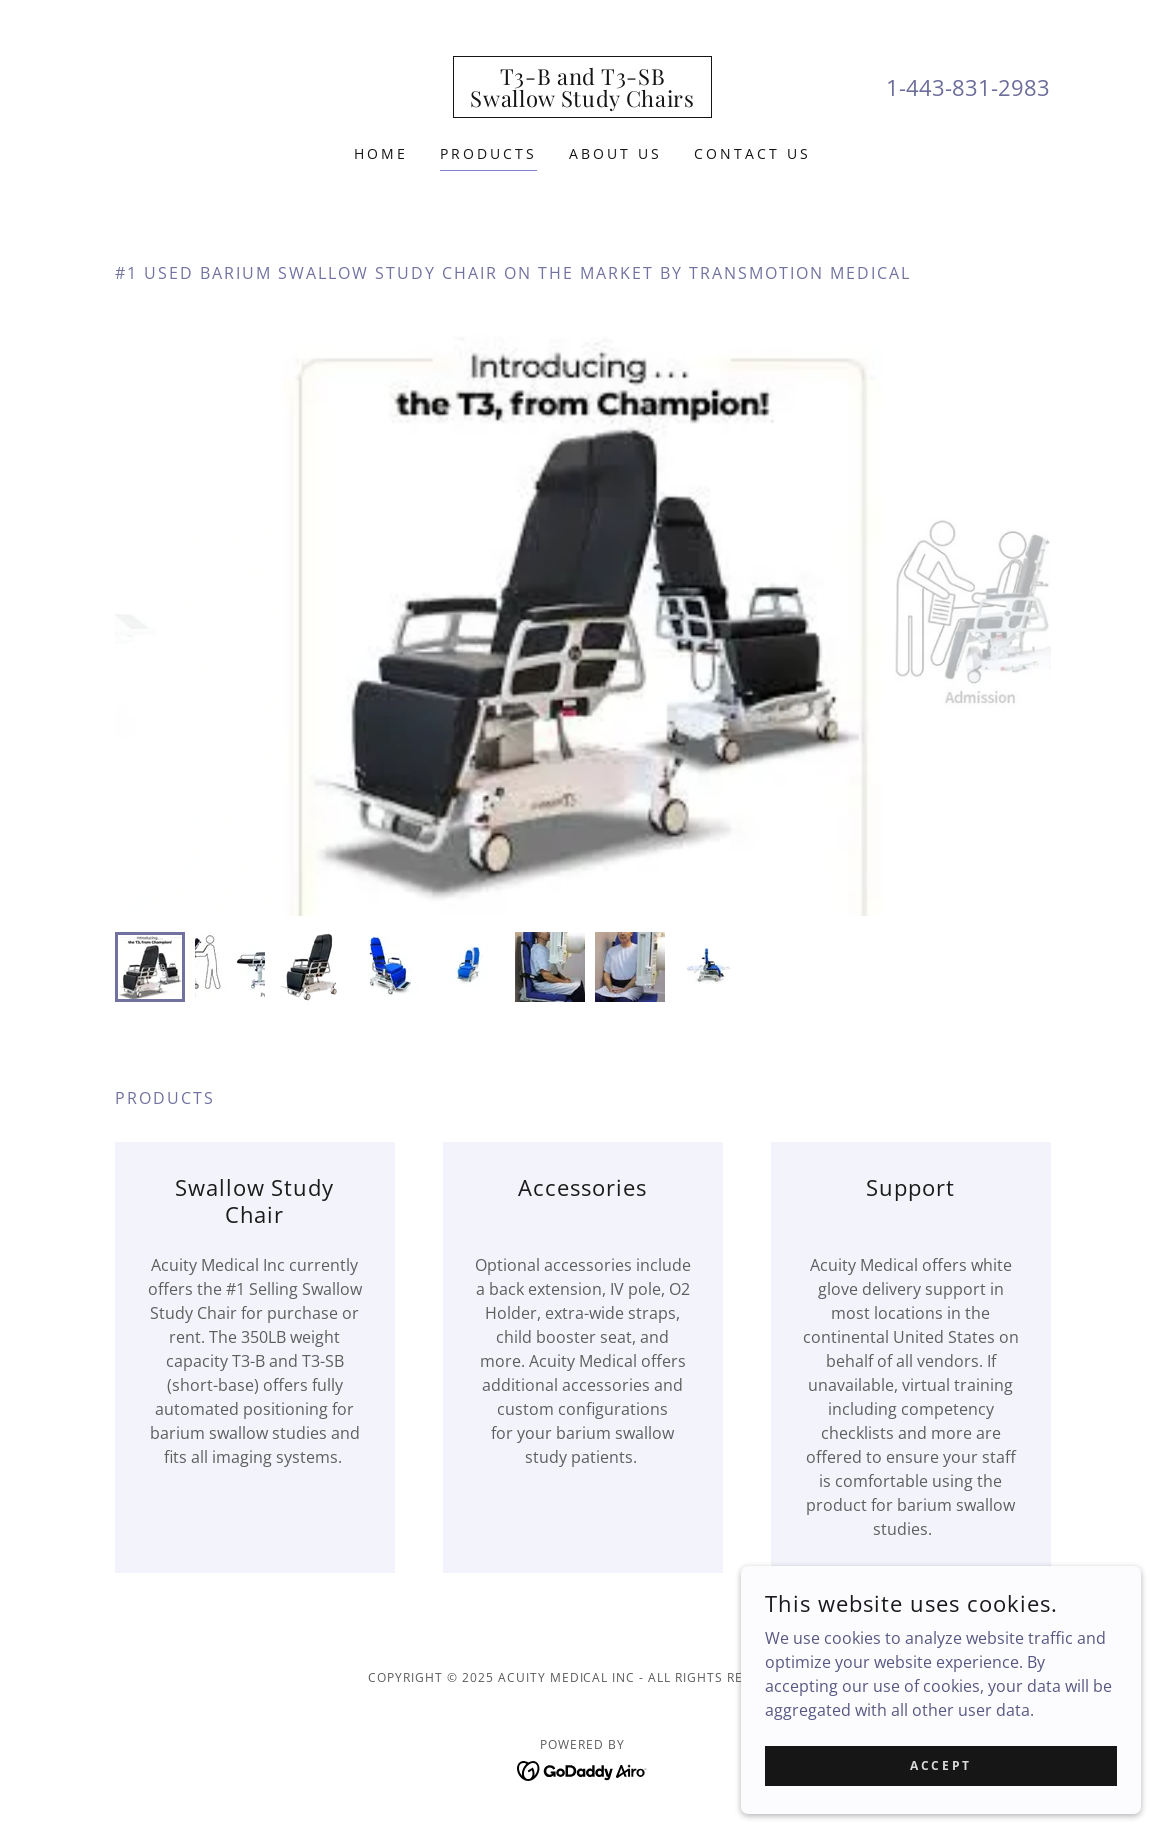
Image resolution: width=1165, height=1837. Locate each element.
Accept (940, 1765)
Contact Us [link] (752, 153)
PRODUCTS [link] (488, 153)
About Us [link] (615, 153)
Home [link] (381, 153)
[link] (582, 101)
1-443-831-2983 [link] (968, 87)
